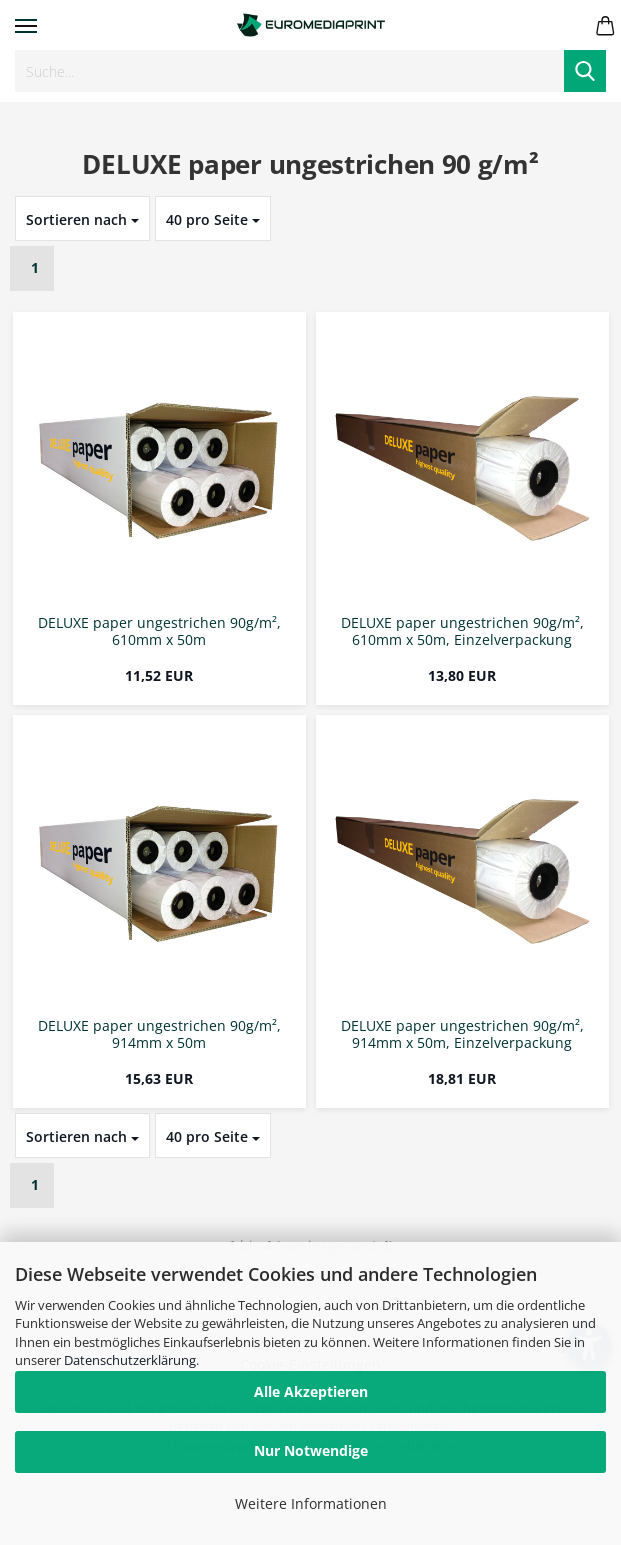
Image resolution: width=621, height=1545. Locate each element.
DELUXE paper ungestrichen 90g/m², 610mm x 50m (159, 632)
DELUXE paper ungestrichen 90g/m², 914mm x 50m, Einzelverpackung (462, 1035)
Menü (26, 26)
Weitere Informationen (311, 1503)
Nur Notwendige (311, 1450)
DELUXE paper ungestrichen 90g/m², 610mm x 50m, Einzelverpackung (462, 632)
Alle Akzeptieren (311, 1391)
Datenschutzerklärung (130, 1360)
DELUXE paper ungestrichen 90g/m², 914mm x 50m (159, 1035)
